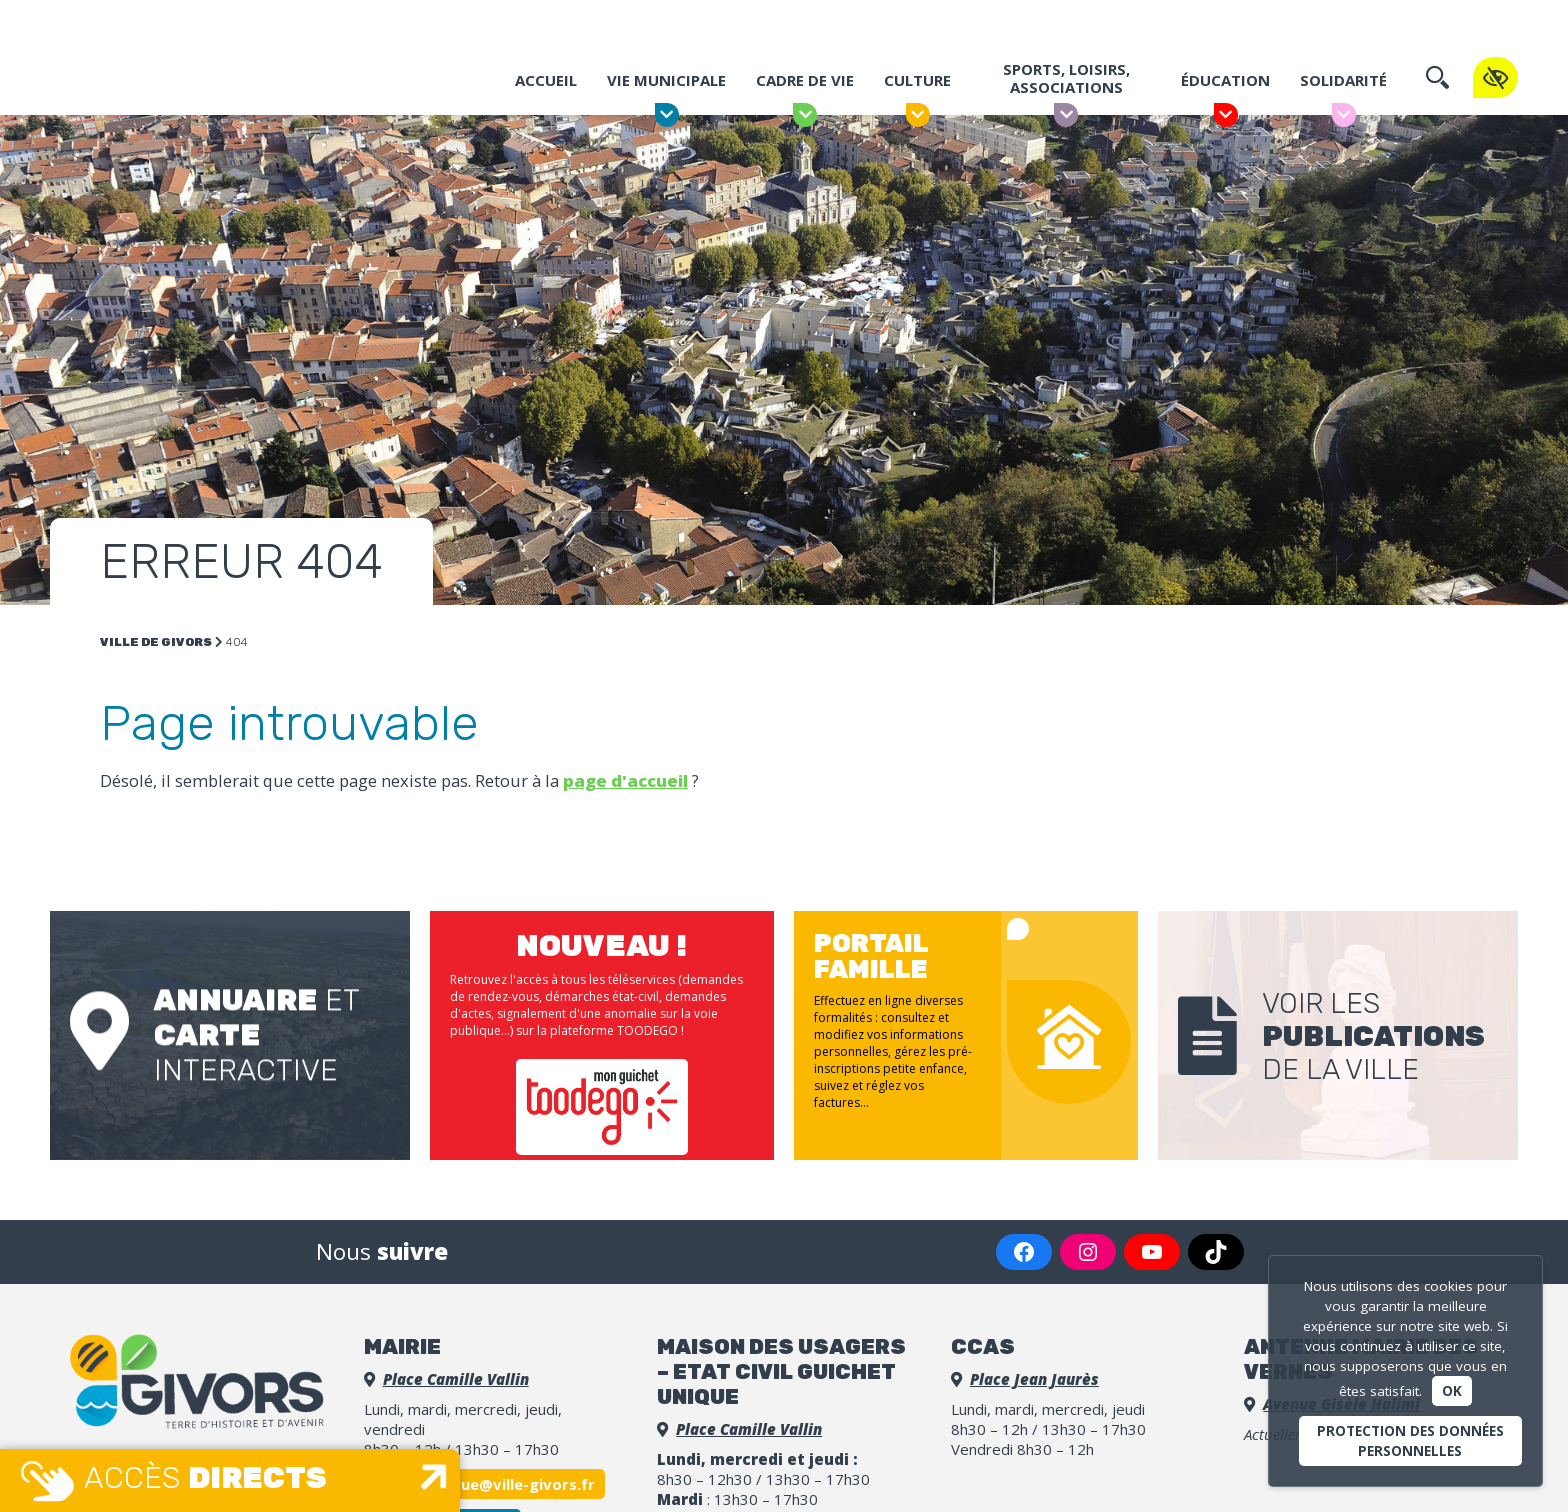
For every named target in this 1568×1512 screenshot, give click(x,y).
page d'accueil (625, 780)
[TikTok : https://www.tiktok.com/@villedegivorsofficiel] (1216, 1252)
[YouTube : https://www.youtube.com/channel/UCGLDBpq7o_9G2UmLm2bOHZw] (1152, 1252)
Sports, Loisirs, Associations (1066, 86)
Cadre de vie (805, 88)
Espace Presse (1187, 22)
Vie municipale (666, 88)
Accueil (546, 88)
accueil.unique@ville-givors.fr (484, 1484)
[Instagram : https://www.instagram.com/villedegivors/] (1088, 1252)
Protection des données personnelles (1410, 1441)
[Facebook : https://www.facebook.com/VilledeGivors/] (1024, 1252)
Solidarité (1343, 88)
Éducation (1225, 88)
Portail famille (1008, 22)
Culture (917, 88)
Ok (1452, 1391)
